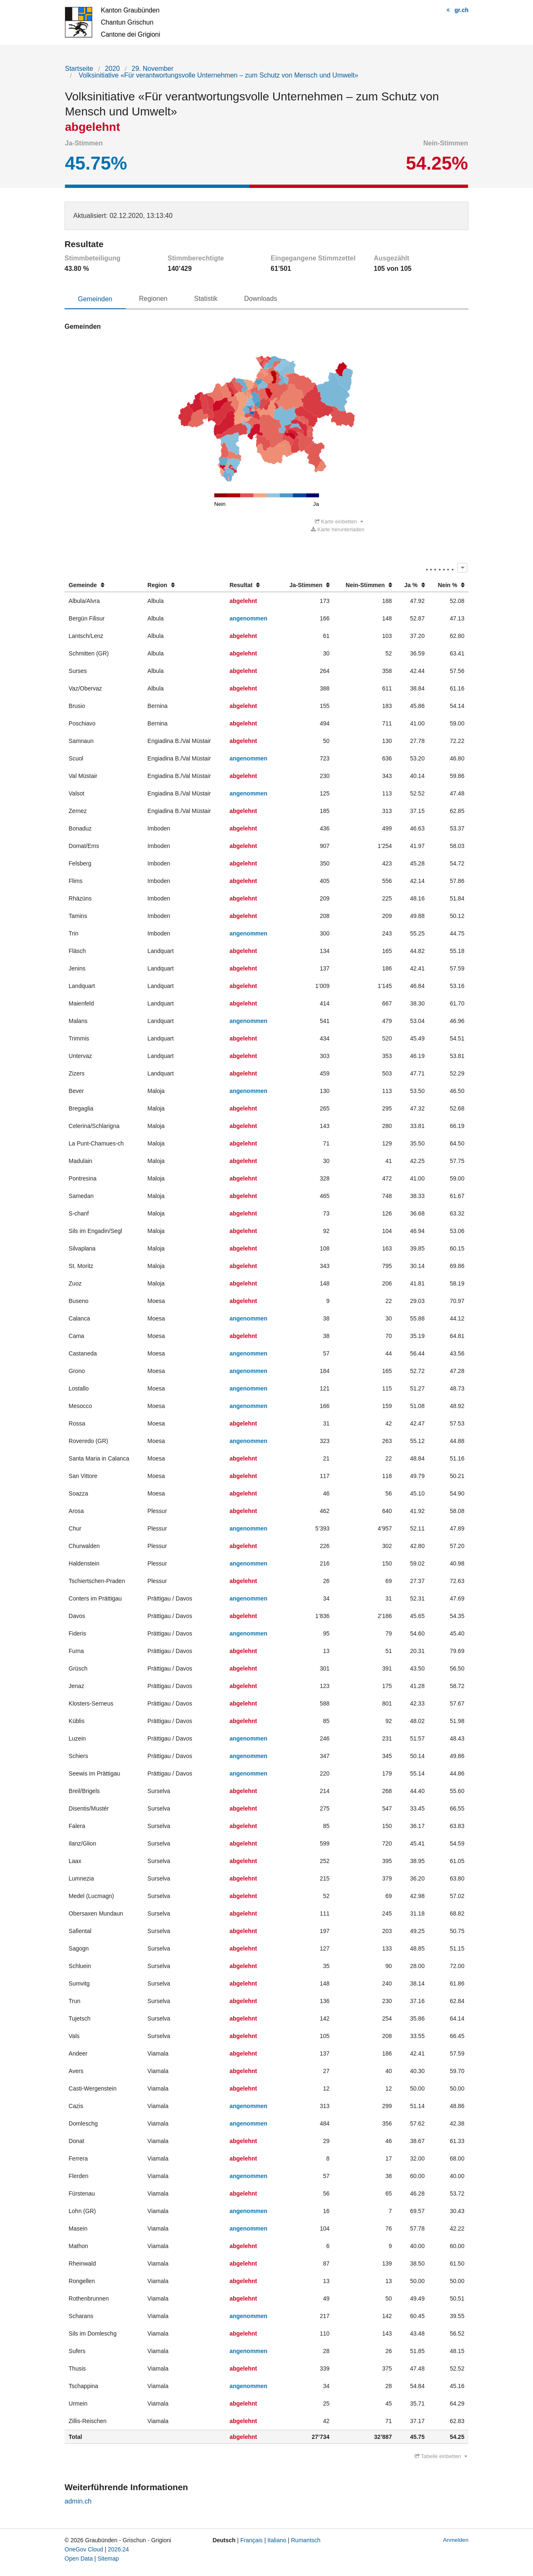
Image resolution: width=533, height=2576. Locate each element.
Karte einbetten (339, 522)
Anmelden (455, 2540)
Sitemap (108, 2559)
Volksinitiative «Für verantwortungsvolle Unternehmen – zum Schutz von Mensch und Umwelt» (217, 75)
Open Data (79, 2559)
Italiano (276, 2540)
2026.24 (118, 2549)
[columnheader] (104, 586)
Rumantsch (306, 2540)
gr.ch (461, 10)
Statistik (205, 298)
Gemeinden (95, 299)
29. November (153, 68)
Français (251, 2540)
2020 (112, 68)
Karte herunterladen (337, 530)
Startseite (79, 68)
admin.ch (78, 2501)
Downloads (260, 298)
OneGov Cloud (84, 2549)
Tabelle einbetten (441, 2456)
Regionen (153, 298)
